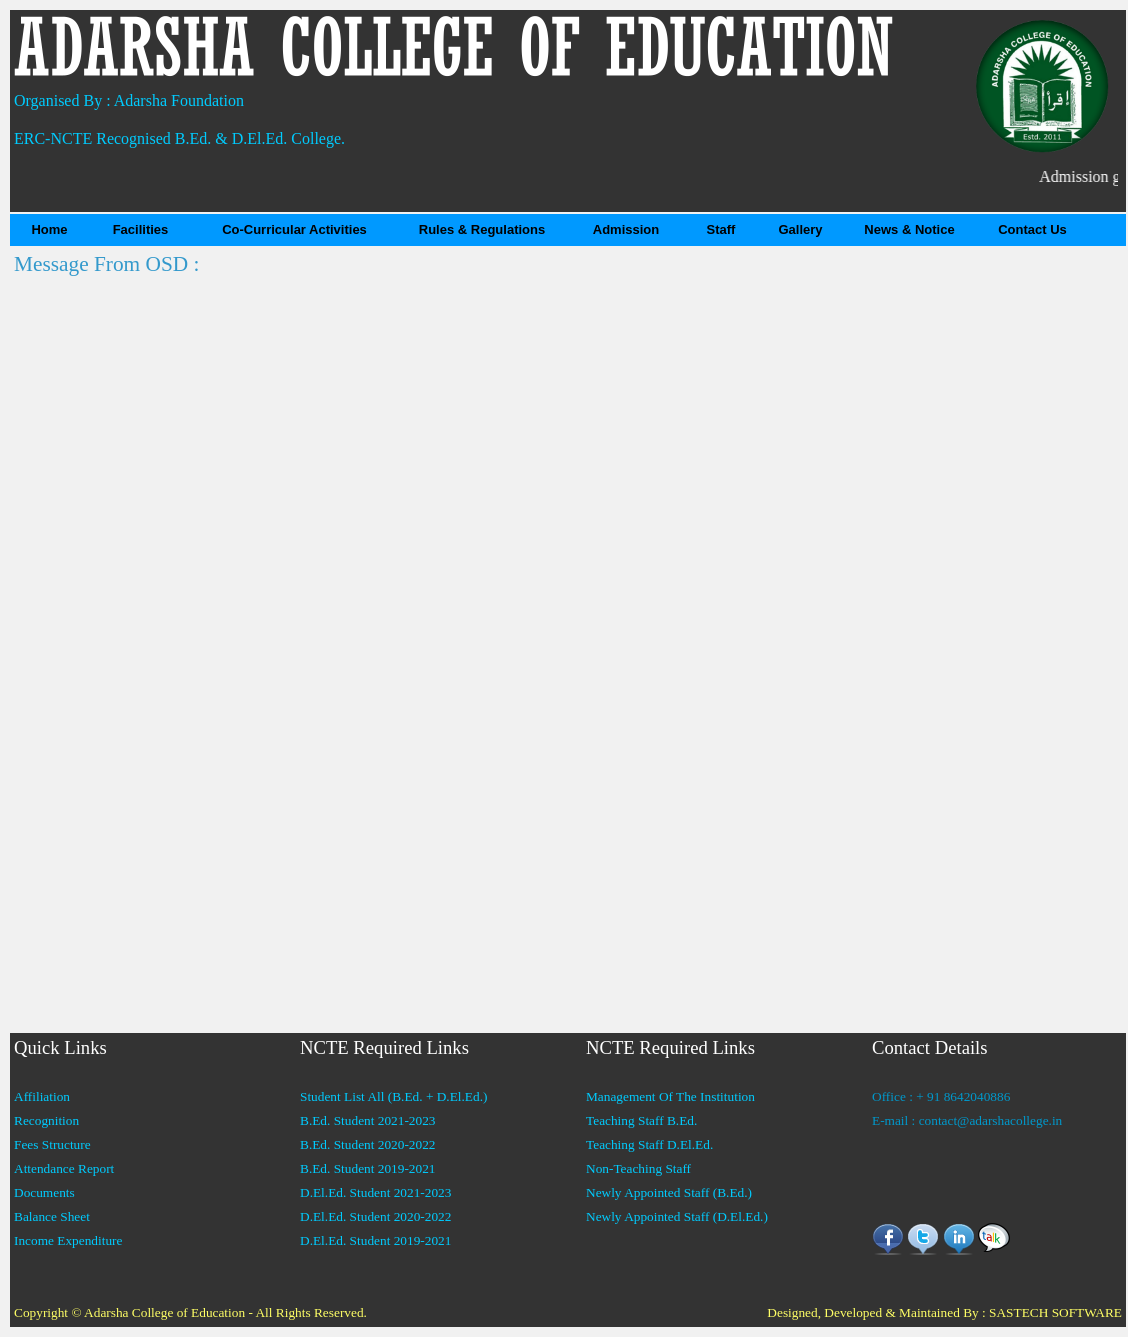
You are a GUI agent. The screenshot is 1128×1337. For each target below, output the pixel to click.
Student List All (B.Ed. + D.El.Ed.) (393, 1096)
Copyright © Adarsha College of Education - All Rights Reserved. (190, 1312)
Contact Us (1032, 229)
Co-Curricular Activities (294, 229)
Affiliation (42, 1096)
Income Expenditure (68, 1240)
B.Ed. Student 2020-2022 (368, 1144)
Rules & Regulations (482, 229)
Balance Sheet (52, 1216)
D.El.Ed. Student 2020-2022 (375, 1216)
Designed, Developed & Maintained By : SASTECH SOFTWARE (944, 1312)
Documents (44, 1192)
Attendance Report (64, 1168)
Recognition (46, 1120)
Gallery (800, 229)
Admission (626, 229)
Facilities (141, 229)
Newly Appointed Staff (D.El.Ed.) (677, 1216)
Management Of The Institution (670, 1096)
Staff (721, 229)
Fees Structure (52, 1144)
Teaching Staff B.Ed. (641, 1120)
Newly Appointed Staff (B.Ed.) (669, 1192)
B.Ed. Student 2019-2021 (368, 1168)
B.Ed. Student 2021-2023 (368, 1120)
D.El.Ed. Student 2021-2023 (375, 1192)
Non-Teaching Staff (638, 1168)
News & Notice (909, 229)
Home (49, 229)
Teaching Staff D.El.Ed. (649, 1144)
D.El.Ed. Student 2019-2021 (375, 1240)
